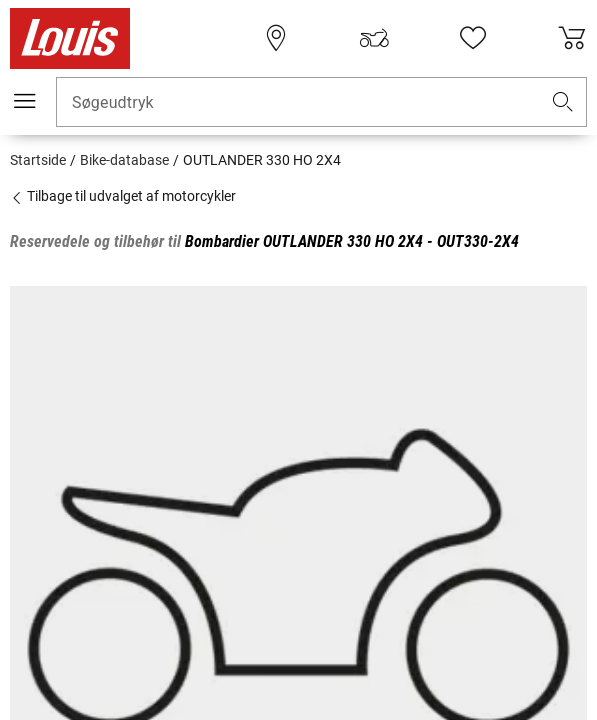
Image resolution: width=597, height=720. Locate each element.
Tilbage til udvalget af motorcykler (123, 196)
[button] (563, 102)
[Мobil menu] (25, 101)
